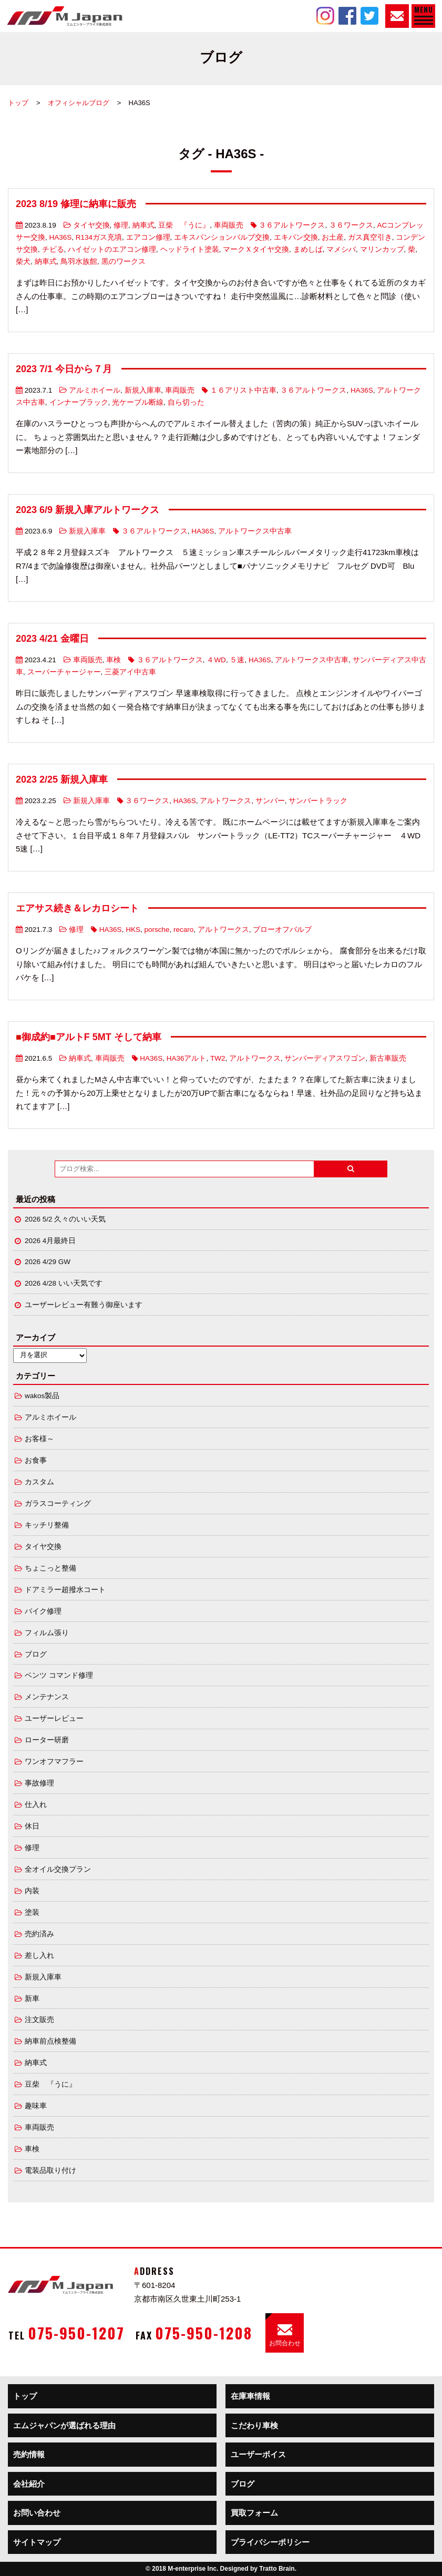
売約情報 (29, 2454)
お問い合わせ (36, 2512)
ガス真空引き (370, 237)
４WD (216, 660)
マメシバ (341, 249)
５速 (237, 660)
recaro (183, 929)
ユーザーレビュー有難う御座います (83, 1305)
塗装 (32, 1912)
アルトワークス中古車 (255, 531)
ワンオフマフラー (54, 1762)
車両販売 (228, 225)
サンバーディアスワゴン (324, 1058)
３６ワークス (351, 225)
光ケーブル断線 (137, 402)
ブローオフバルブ (282, 929)
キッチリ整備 (47, 1525)
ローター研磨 (47, 1740)
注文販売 (39, 2020)
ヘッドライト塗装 (189, 249)
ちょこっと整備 (50, 1568)
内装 (32, 1891)
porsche (156, 929)
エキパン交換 (296, 237)
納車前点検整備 (50, 2041)
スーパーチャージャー (64, 672)
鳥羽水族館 (78, 261)
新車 (32, 1999)
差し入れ (39, 1955)
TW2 (217, 1058)
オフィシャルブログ (78, 103)
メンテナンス (47, 1697)
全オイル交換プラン (58, 1869)
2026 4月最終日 (50, 1241)
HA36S (60, 237)
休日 (32, 1826)
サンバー (270, 801)
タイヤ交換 (91, 225)
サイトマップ (36, 2542)
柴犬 (23, 261)
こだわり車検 (254, 2425)
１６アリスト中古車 (243, 390)
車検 (113, 660)
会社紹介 (29, 2483)
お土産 (333, 237)
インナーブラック (78, 402)
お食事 (36, 1460)
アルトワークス (225, 801)
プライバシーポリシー (270, 2542)
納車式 (143, 225)
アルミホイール (94, 390)
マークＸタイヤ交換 (256, 249)
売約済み (39, 1934)
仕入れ (36, 1805)
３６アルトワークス (292, 225)
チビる (53, 249)
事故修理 (39, 1783)
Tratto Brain (276, 2568)
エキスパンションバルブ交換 (222, 237)
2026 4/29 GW (47, 1262)
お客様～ (39, 1439)
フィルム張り (47, 1633)
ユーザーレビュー (54, 1718)
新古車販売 (387, 1058)
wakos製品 (42, 1396)
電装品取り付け (50, 2170)
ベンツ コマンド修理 (59, 1675)
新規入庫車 (143, 390)
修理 (121, 225)
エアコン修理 (148, 237)
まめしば (308, 249)
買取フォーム (254, 2512)
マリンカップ (382, 249)
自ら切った (186, 402)
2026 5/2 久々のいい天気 (65, 1219)
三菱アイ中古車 (130, 672)
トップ (18, 103)
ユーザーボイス (258, 2454)
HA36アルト (187, 1058)
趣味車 (36, 2106)
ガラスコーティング (58, 1503)
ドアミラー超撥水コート (65, 1590)
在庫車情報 (250, 2396)
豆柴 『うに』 (184, 225)
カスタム (39, 1482)
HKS (133, 929)
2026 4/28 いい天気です (63, 1283)
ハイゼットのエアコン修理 (112, 249)
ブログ (36, 1654)
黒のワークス (123, 261)
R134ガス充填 (99, 237)
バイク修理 (43, 1611)
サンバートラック (318, 801)
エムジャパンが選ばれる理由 (64, 2425)
